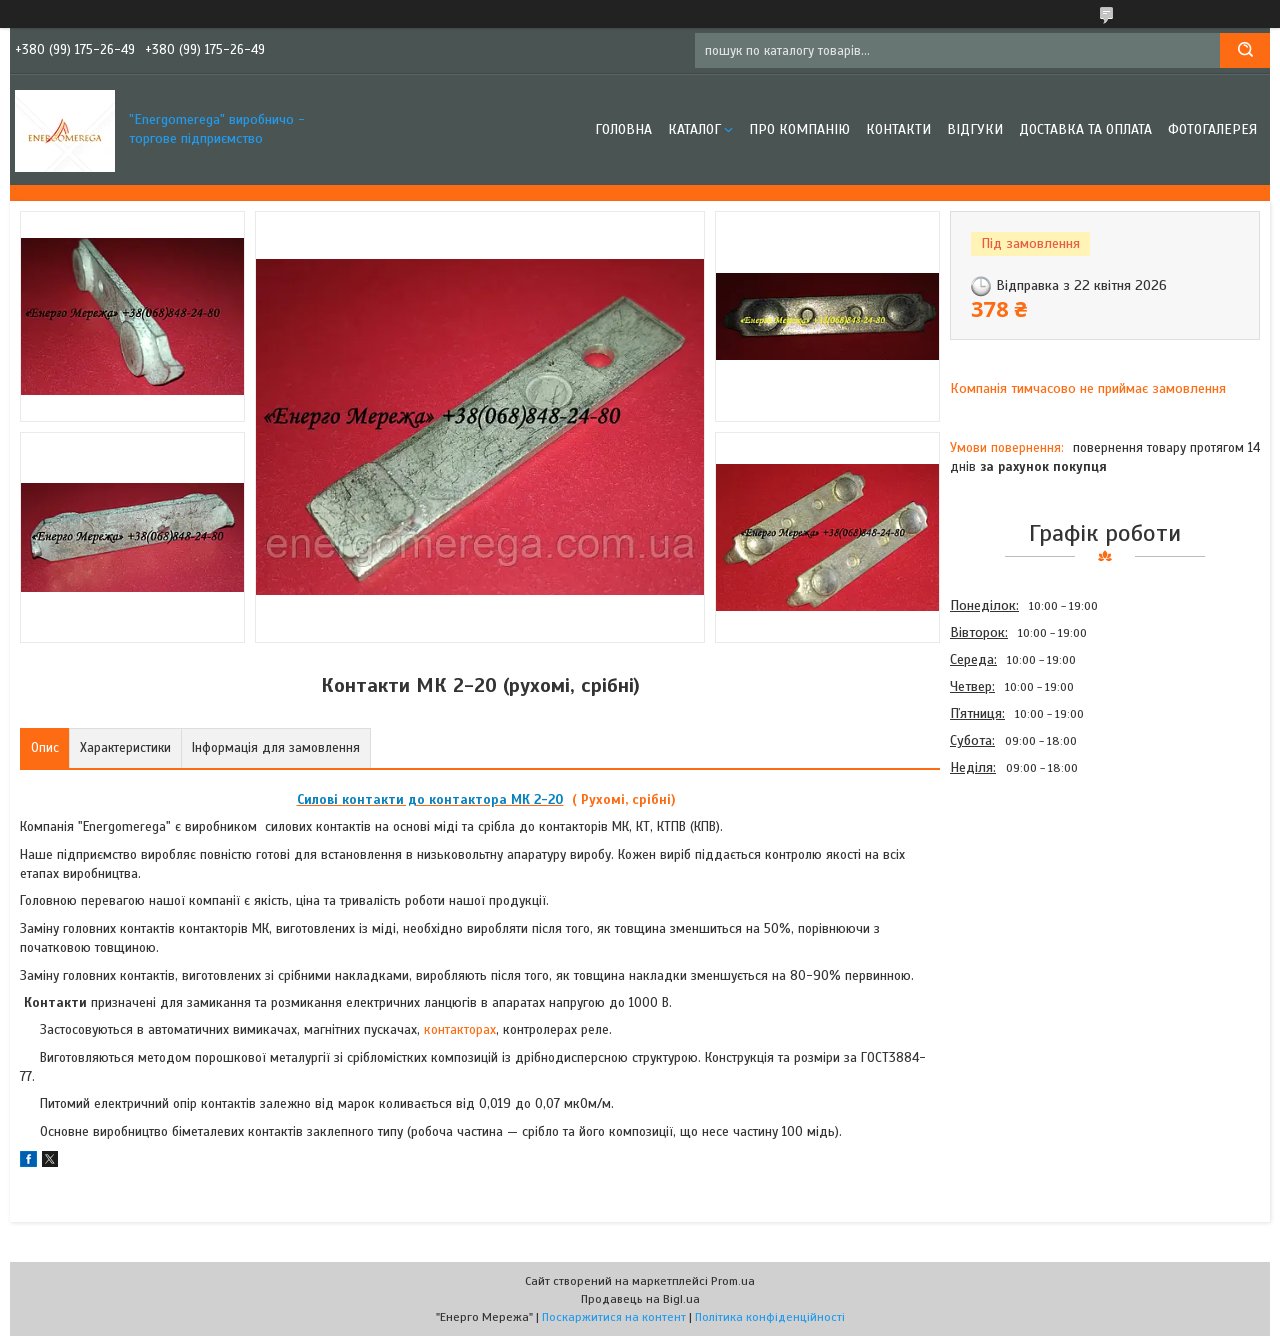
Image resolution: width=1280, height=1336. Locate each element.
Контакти (898, 129)
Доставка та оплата (1085, 129)
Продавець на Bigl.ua (640, 1299)
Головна (623, 129)
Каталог (694, 129)
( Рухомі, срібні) (622, 799)
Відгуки (975, 129)
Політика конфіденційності (770, 1317)
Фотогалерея (1212, 129)
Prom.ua (733, 1281)
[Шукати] (1245, 50)
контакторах (460, 1029)
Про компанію (799, 129)
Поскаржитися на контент (614, 1317)
